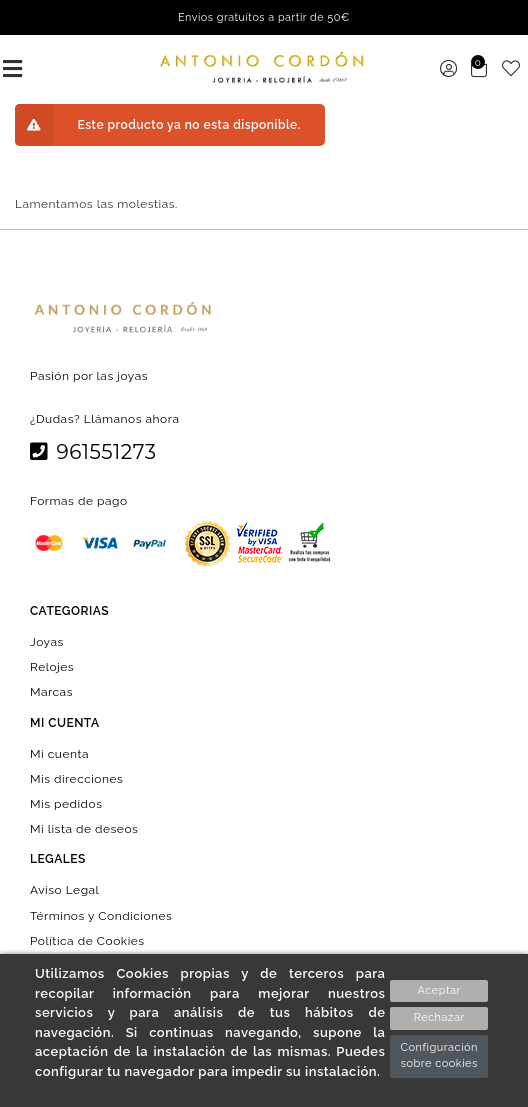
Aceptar (439, 990)
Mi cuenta (59, 753)
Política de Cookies (87, 940)
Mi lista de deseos (84, 829)
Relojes (52, 667)
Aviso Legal (64, 890)
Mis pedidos (66, 804)
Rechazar (439, 1017)
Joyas (47, 642)
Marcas (51, 692)
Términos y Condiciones (101, 915)
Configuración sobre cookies (439, 1056)
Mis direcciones (76, 778)
